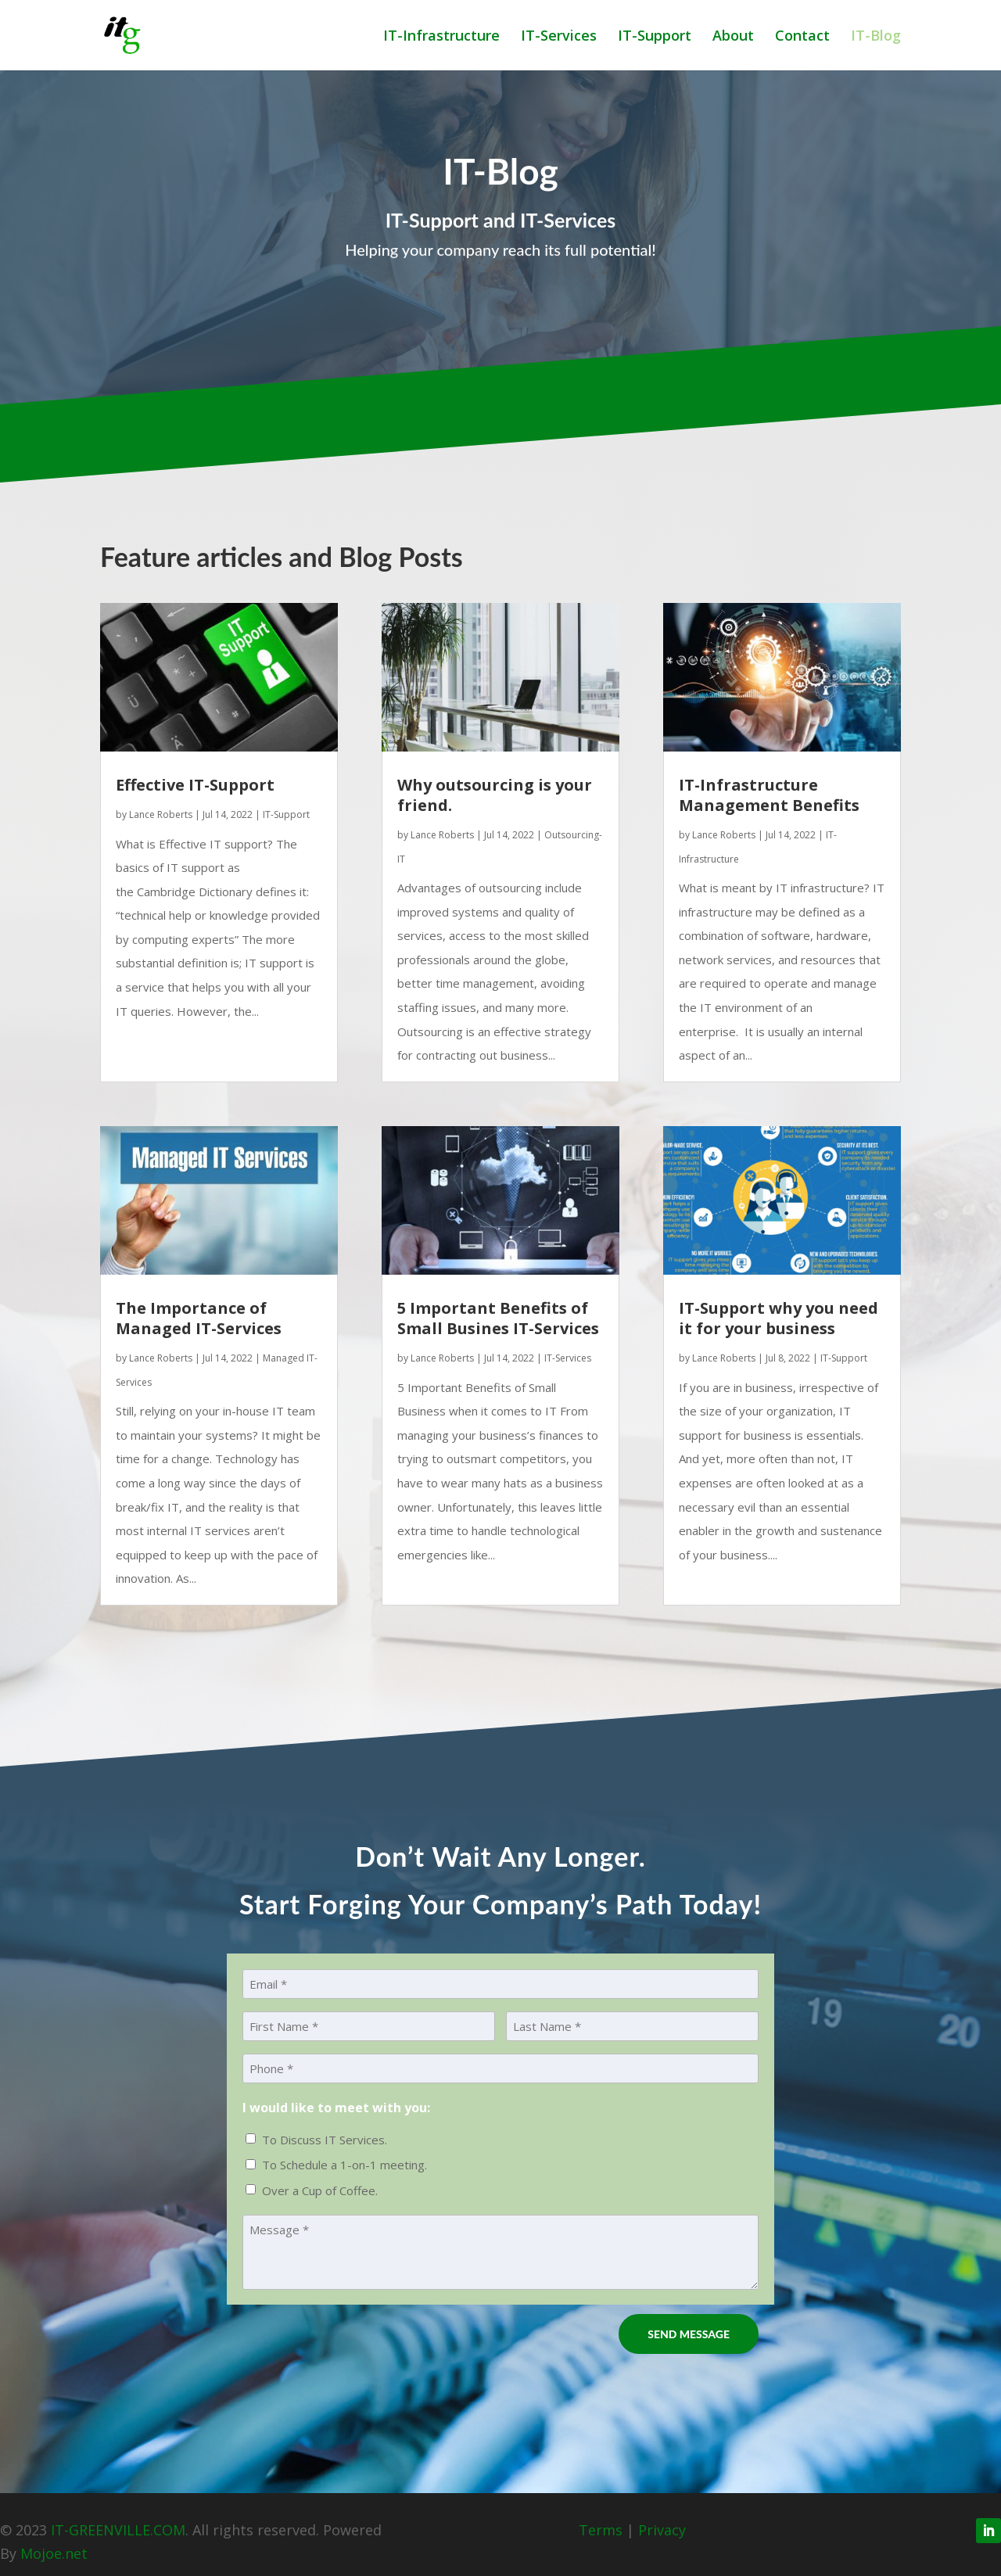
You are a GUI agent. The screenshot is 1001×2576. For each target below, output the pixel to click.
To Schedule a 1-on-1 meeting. (344, 2164)
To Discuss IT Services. (324, 2139)
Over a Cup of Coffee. (320, 2190)
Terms (600, 2529)
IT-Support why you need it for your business (778, 1318)
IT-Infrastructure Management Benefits (769, 795)
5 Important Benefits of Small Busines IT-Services (498, 1318)
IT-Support (654, 37)
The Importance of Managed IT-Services (199, 1318)
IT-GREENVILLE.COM (118, 2529)
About (733, 37)
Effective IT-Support (195, 784)
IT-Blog (876, 37)
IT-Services (559, 37)
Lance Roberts (160, 814)
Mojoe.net (54, 2553)
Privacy (662, 2529)
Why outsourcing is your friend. (494, 795)
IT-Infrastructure (441, 37)
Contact (802, 37)
